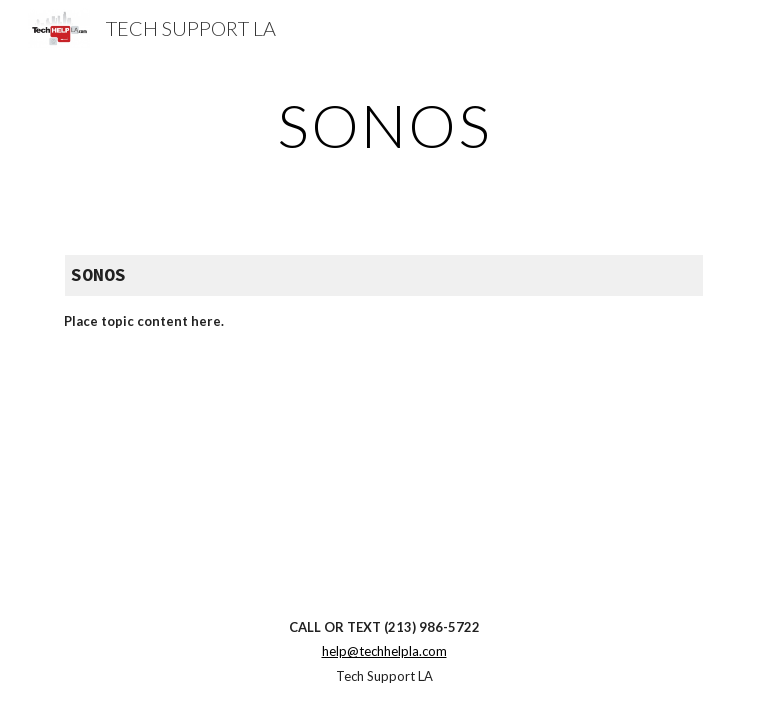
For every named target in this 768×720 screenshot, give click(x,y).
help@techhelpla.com (384, 651)
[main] (383, 125)
